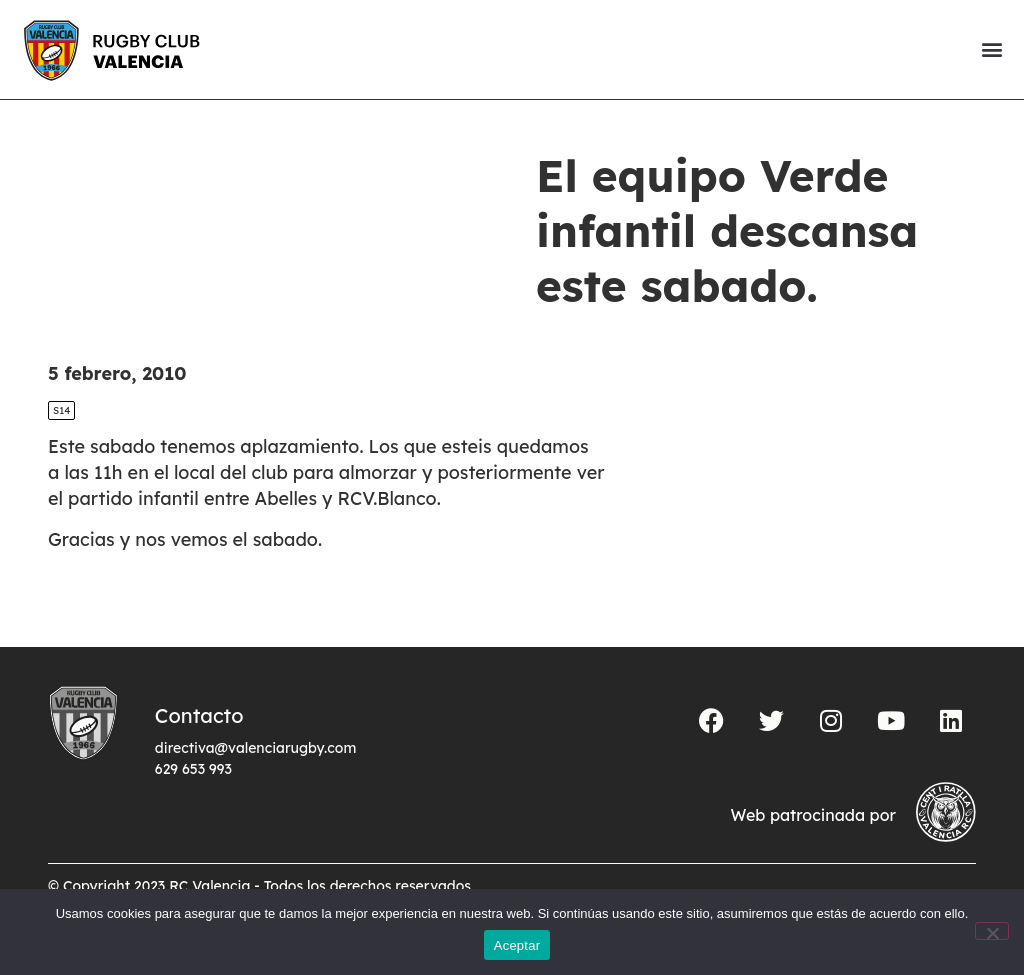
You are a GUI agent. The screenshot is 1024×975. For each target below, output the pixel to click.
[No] (992, 931)
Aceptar (517, 945)
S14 (61, 410)
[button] (991, 49)
